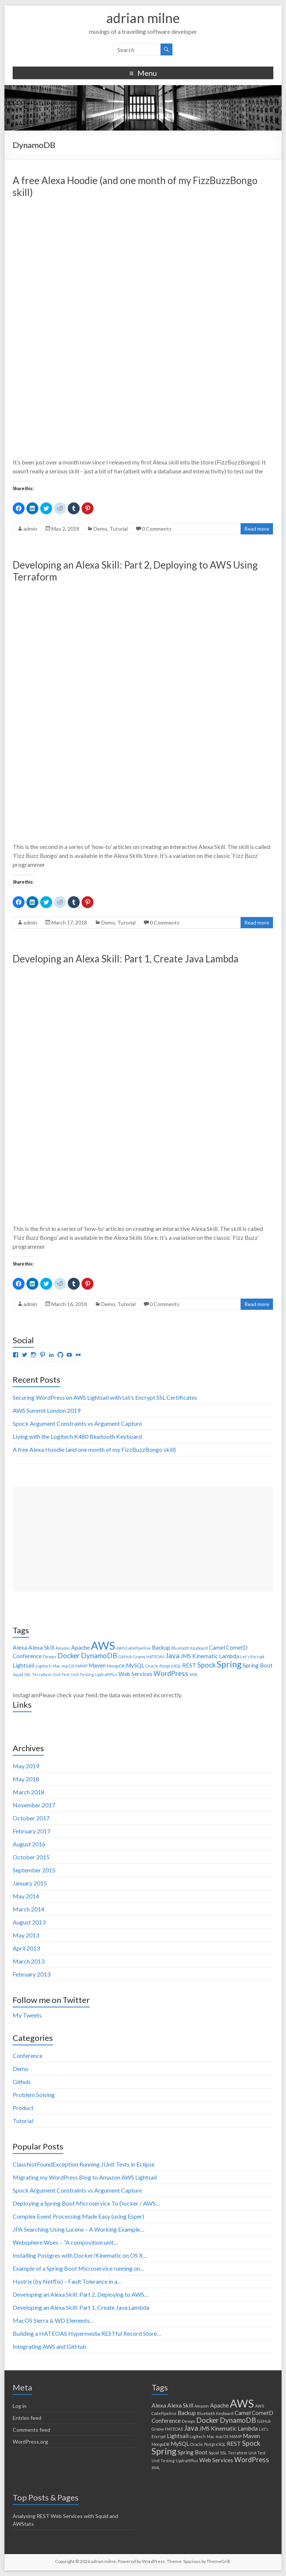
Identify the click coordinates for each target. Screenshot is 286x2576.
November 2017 (34, 1804)
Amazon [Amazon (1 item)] (62, 1648)
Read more (256, 528)
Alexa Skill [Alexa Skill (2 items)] (41, 1647)
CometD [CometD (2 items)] (237, 1647)
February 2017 (31, 1830)
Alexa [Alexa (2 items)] (20, 1647)
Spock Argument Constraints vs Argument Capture (77, 1423)
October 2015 (31, 1857)
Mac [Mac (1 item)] (56, 1665)
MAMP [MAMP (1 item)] (81, 1665)
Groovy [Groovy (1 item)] (139, 1656)
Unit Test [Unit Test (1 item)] (61, 1674)
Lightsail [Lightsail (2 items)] (23, 1665)
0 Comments (157, 528)
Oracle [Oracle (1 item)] (152, 1665)
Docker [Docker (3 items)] (68, 1656)
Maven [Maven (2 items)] (97, 1665)
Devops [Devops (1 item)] (49, 1656)
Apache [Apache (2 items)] (80, 1647)
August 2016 (29, 1843)
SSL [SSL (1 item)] (27, 1674)
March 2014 (28, 1909)
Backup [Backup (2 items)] (161, 1647)
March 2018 (28, 1791)
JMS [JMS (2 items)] (186, 1656)
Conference (27, 2055)
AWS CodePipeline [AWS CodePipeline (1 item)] (133, 1648)
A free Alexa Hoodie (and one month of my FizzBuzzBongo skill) (94, 1449)
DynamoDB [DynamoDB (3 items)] (99, 1656)
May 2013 (26, 1935)
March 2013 (28, 1961)
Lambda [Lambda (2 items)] (229, 1656)
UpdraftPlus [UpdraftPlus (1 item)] (106, 1674)
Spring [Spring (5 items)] (229, 1664)
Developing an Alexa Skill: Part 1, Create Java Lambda (125, 959)
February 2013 (31, 1974)
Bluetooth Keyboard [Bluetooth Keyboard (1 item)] (189, 1648)
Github (22, 2081)
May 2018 (26, 1778)
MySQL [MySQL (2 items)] (135, 1665)
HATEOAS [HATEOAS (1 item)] (155, 1656)
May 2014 (26, 1896)
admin (30, 528)
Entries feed (27, 2418)
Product (23, 2107)
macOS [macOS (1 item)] (67, 1665)
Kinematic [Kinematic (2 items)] (205, 1656)
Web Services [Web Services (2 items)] (135, 1673)
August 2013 (29, 1922)
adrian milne (143, 18)
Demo (100, 528)
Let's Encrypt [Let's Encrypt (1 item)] (252, 1656)
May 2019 (26, 1765)
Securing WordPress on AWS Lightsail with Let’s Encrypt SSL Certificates (105, 1397)
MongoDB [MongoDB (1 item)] (116, 1665)
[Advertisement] (143, 1539)
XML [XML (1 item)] (194, 1674)
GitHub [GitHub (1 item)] (125, 1656)
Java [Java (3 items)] (172, 1656)
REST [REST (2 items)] (189, 1665)
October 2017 (31, 1817)
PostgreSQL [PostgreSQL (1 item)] (170, 1665)
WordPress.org (30, 2441)
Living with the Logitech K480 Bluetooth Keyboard (77, 1436)
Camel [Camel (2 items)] (217, 1647)
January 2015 (30, 1883)
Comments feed (31, 2430)
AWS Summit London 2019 (46, 1410)
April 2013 (26, 1948)
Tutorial (118, 528)
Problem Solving (34, 2094)
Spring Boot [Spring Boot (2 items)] (258, 1665)
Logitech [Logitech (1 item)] (43, 1665)
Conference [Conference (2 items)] (27, 1656)
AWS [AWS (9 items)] (103, 1645)
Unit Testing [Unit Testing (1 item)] (82, 1674)
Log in (19, 2406)
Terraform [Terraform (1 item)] (41, 1674)
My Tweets (27, 2015)
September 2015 (34, 1870)
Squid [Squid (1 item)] (18, 1674)
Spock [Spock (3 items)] (206, 1665)
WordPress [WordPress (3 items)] (170, 1673)
